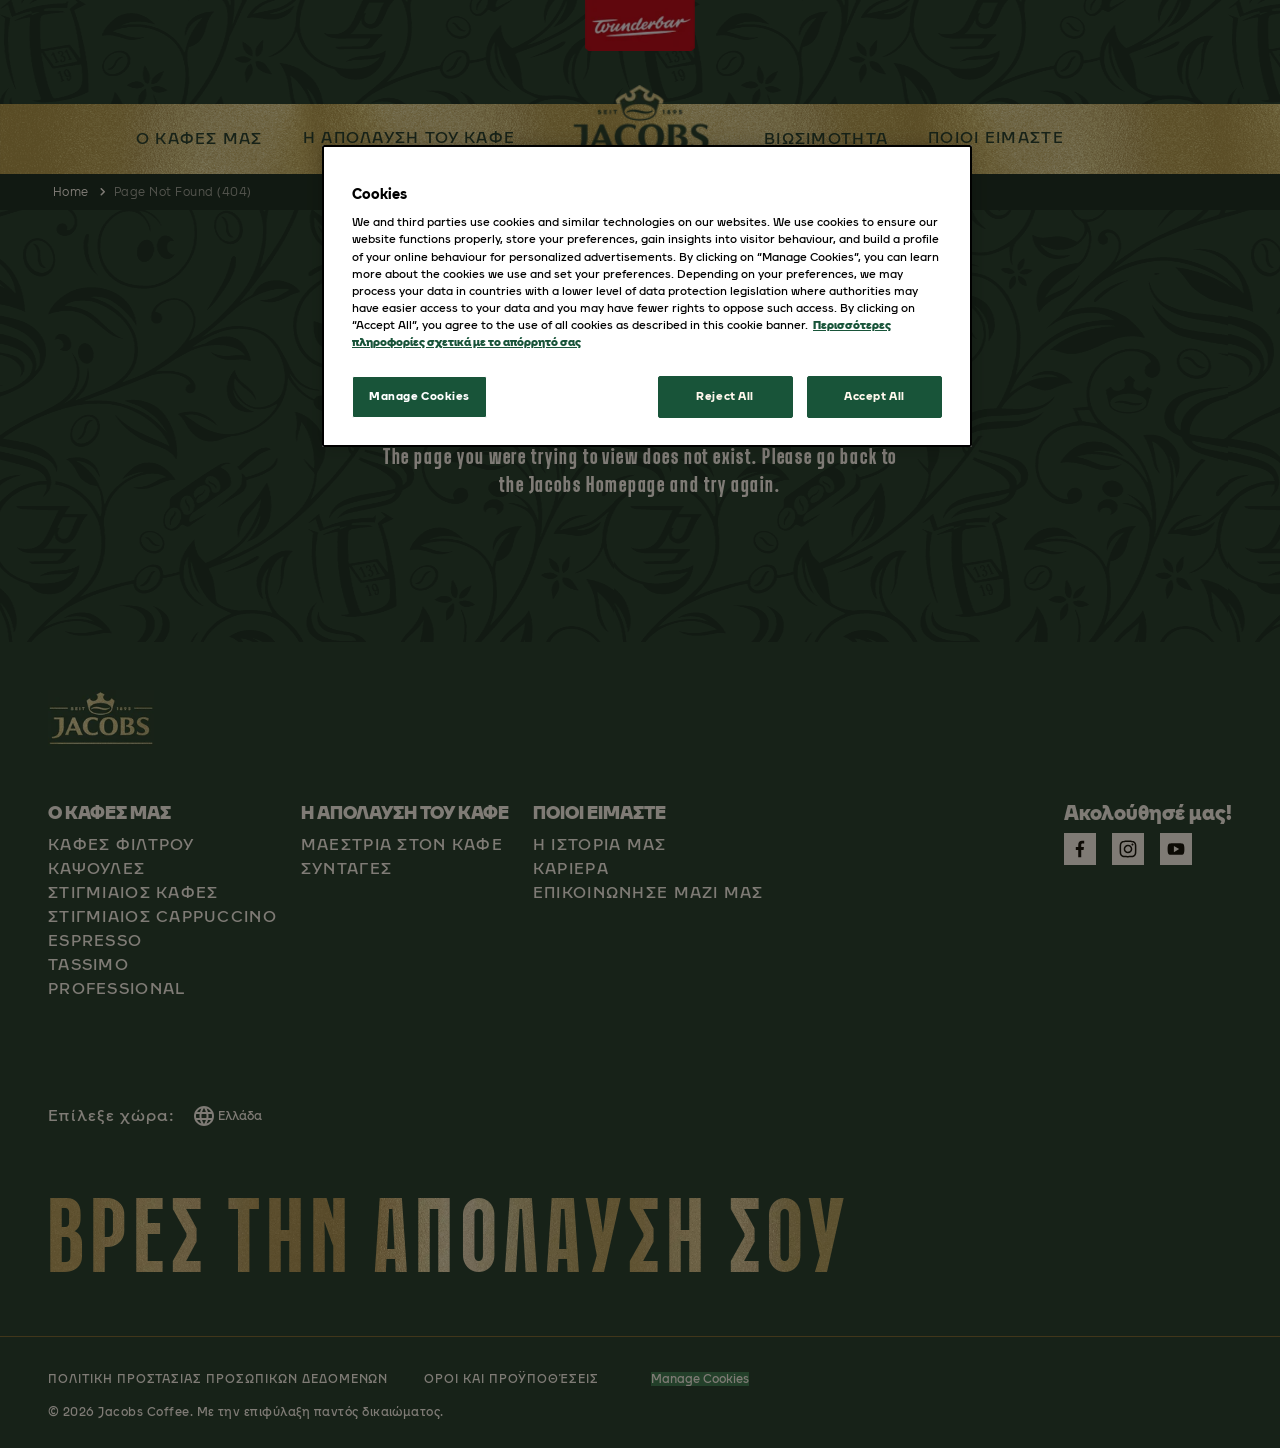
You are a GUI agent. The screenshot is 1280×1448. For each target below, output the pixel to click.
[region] (647, 296)
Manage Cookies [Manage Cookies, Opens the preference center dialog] (419, 396)
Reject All (725, 396)
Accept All (874, 396)
